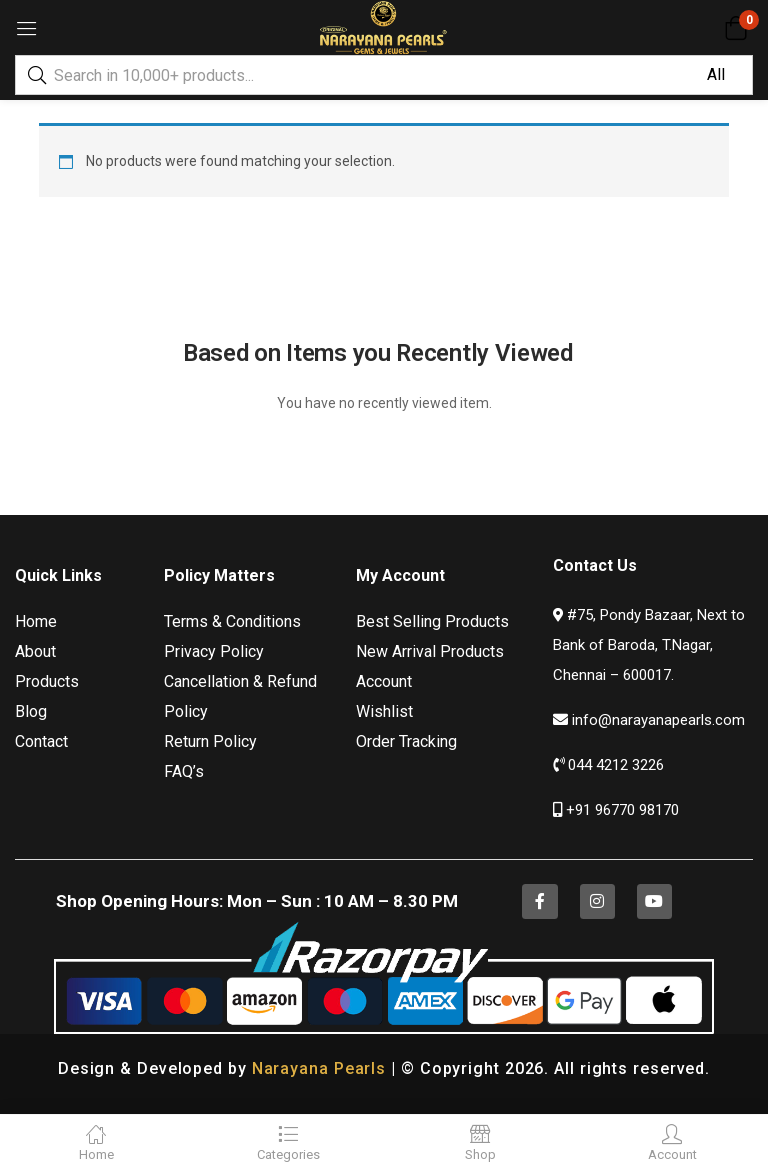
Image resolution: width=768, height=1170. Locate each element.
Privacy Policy (214, 651)
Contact (41, 741)
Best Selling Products (432, 621)
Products (47, 681)
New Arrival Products (430, 651)
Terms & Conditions (232, 621)
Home (36, 621)
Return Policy (210, 741)
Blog (31, 711)
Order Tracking (406, 741)
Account (384, 681)
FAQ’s (184, 771)
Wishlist (384, 711)
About (35, 651)
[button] (735, 28)
